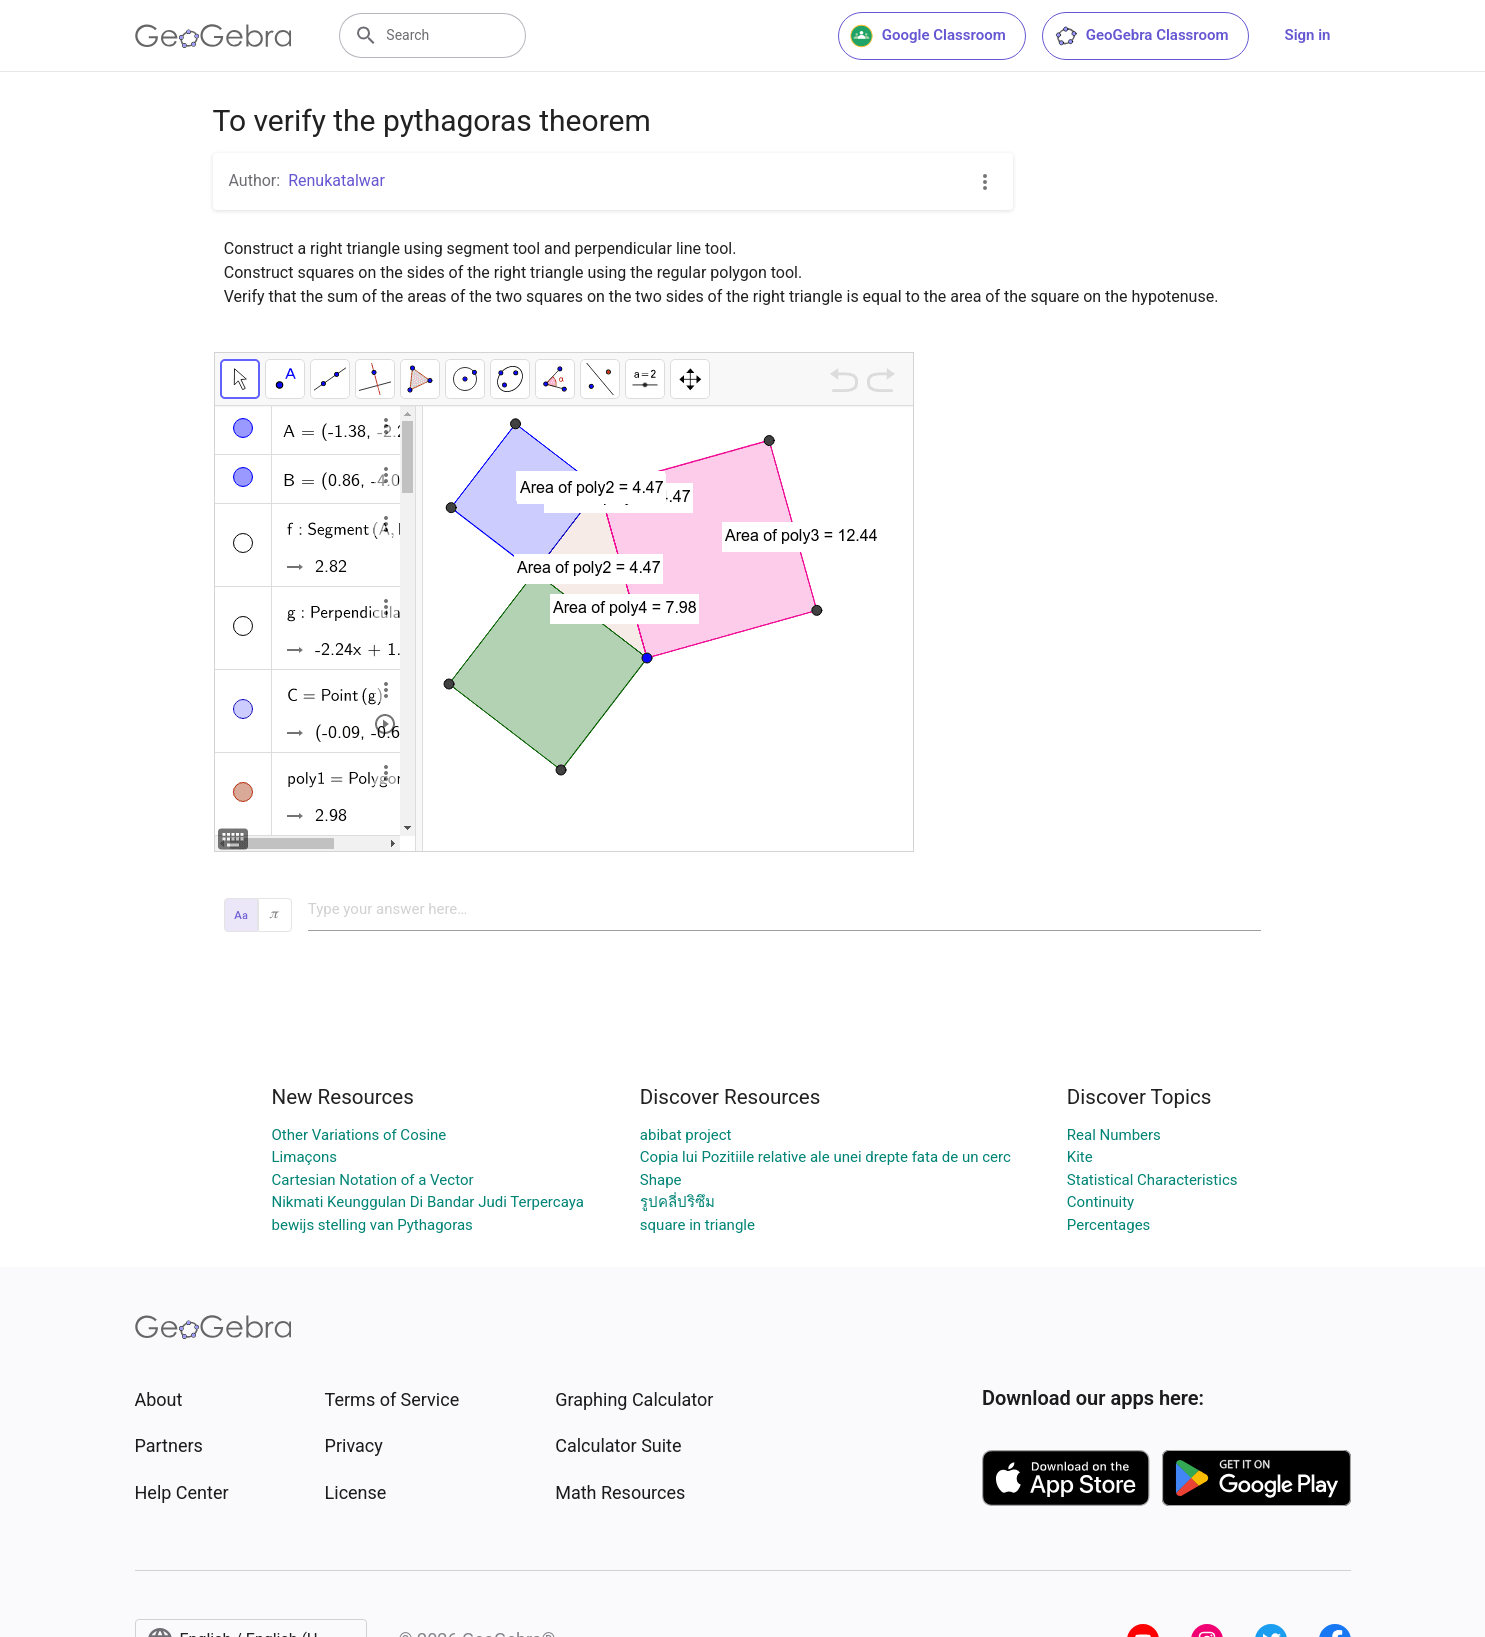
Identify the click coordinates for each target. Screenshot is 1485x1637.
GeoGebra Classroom (1141, 36)
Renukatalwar (336, 180)
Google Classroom (928, 36)
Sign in (1308, 35)
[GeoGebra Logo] (213, 36)
